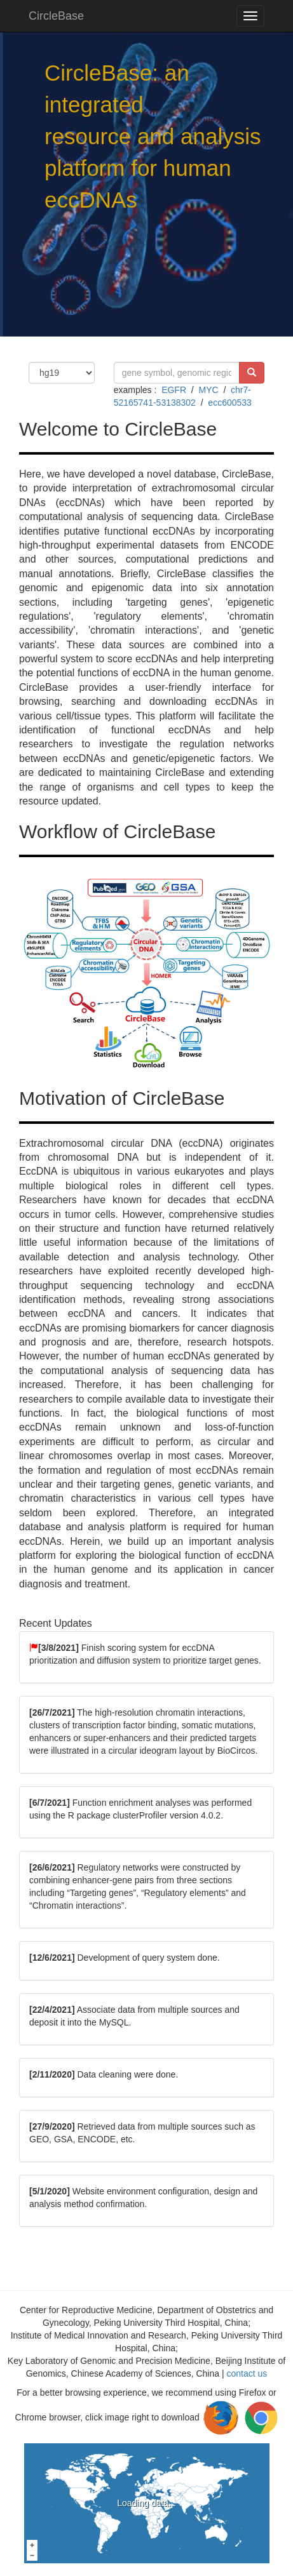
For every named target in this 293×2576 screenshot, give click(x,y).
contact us (246, 2373)
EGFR (173, 390)
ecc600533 (230, 402)
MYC (208, 390)
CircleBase (56, 16)
